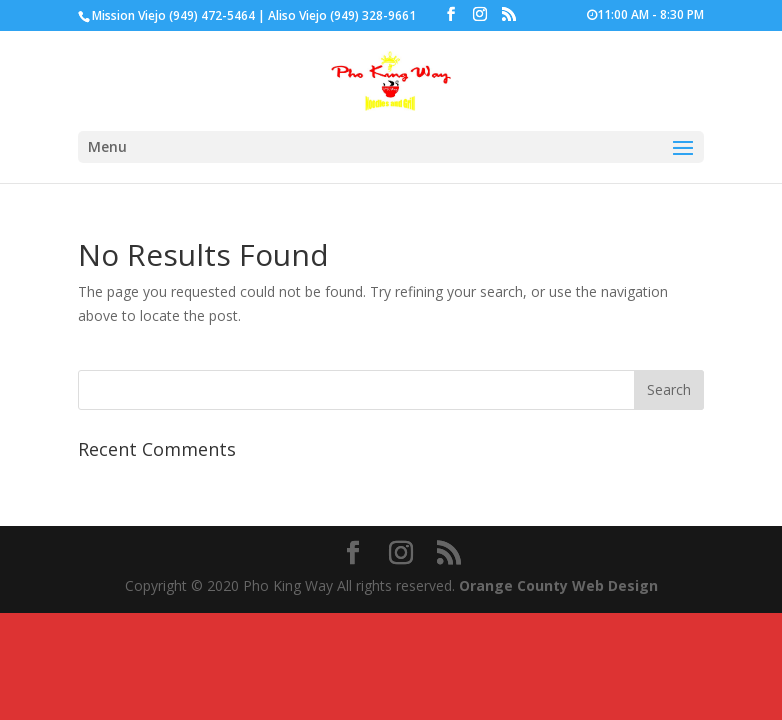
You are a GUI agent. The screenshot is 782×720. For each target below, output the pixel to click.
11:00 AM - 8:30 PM (645, 15)
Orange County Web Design (558, 585)
